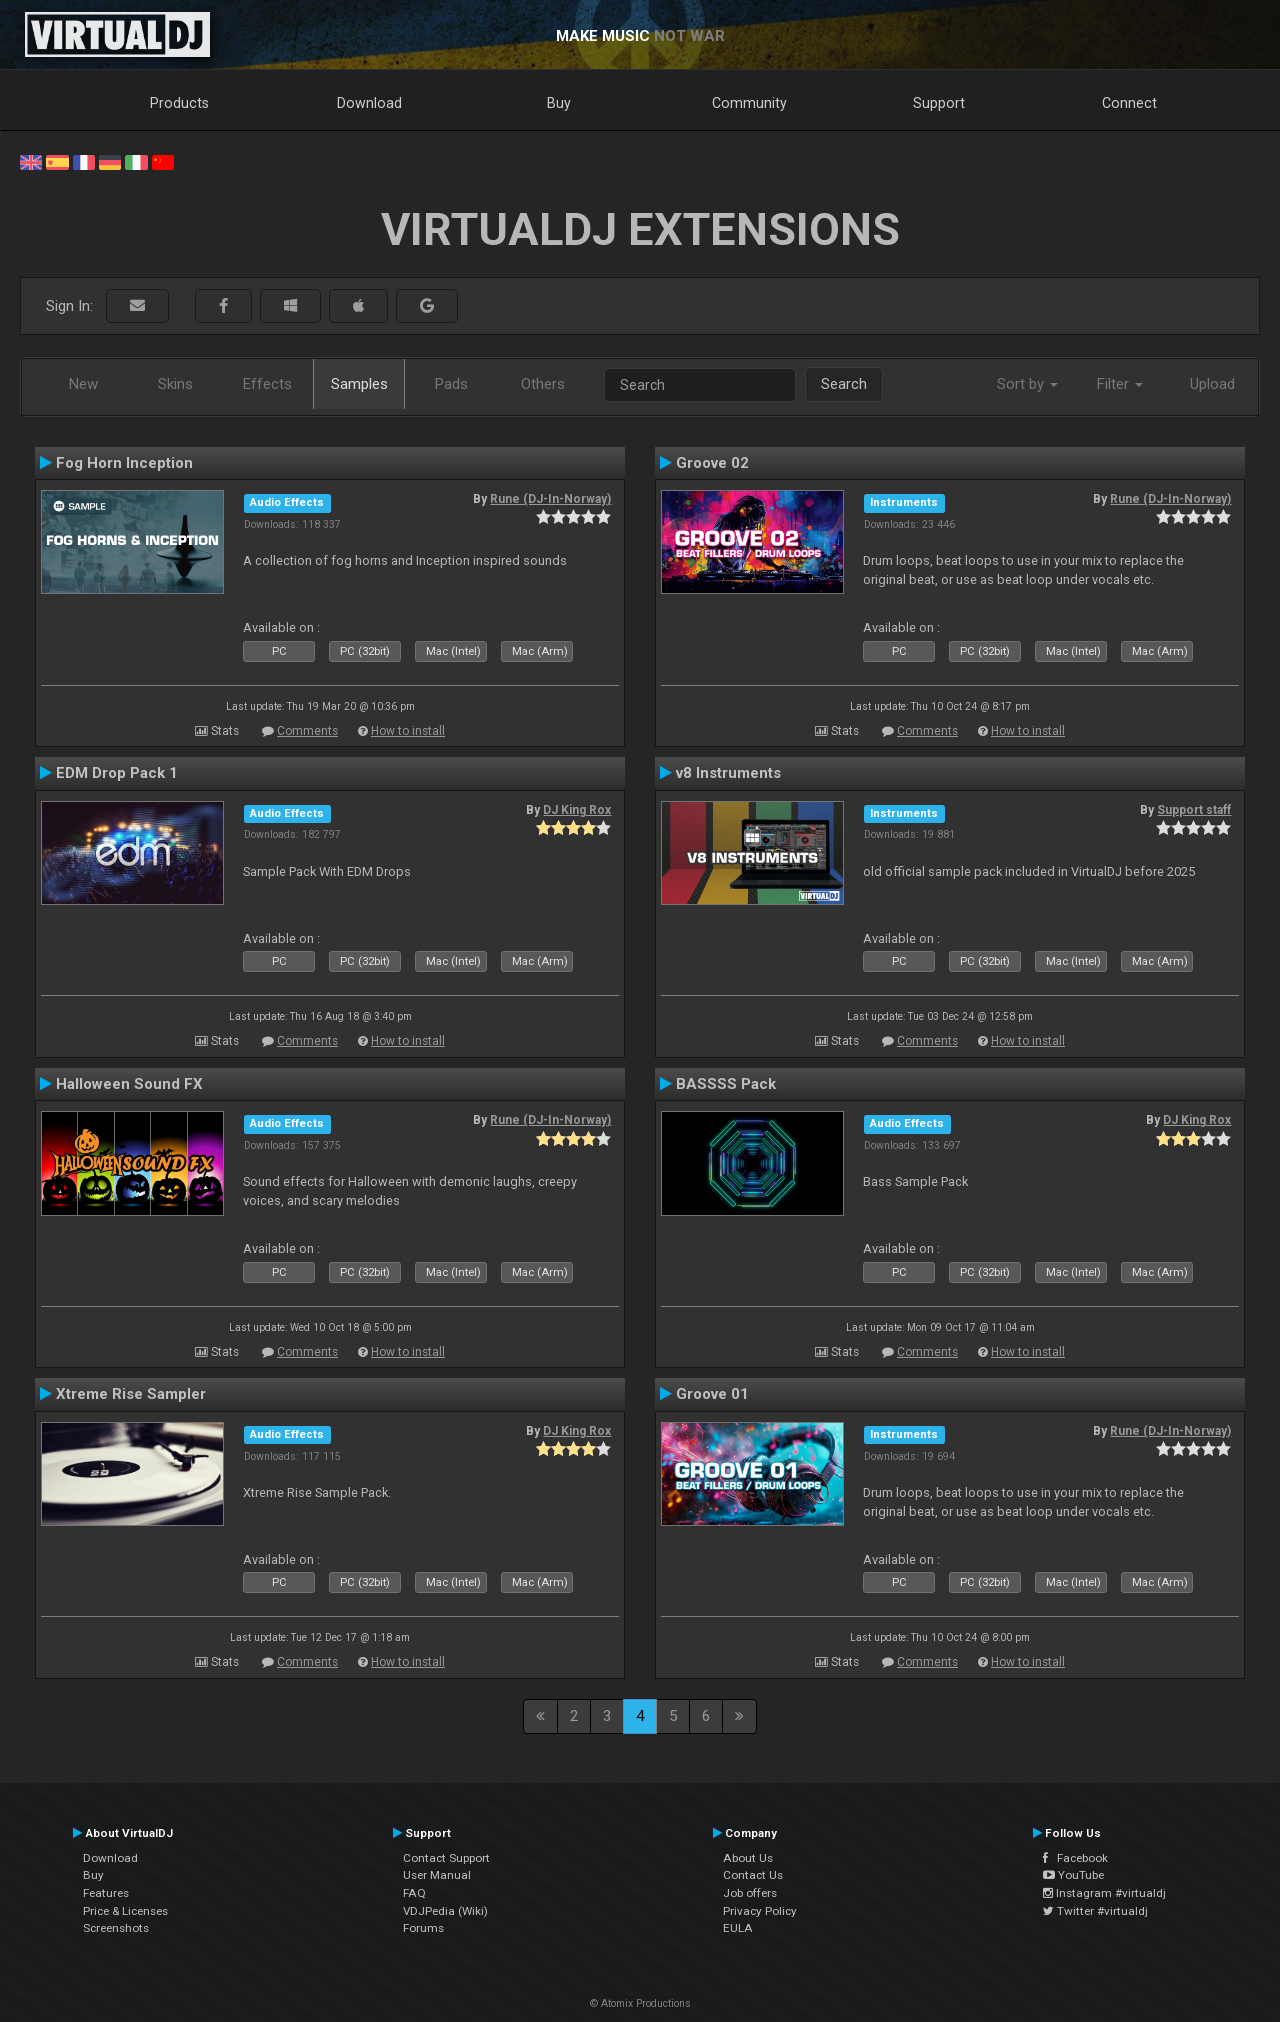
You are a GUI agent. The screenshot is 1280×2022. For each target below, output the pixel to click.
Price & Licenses (125, 1911)
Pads (451, 384)
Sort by (1027, 384)
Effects (267, 384)
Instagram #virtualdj (1104, 1893)
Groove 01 (712, 1394)
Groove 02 (712, 463)
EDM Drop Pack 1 (117, 773)
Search (844, 384)
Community (749, 103)
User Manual (437, 1875)
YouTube (1073, 1875)
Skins (175, 384)
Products (179, 103)
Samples (359, 384)
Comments (307, 731)
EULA (738, 1928)
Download (369, 103)
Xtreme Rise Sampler (131, 1394)
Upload (1212, 384)
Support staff (1194, 810)
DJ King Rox (577, 810)
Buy (559, 103)
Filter (1120, 384)
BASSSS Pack (726, 1084)
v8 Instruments (728, 773)
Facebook (1075, 1858)
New (83, 384)
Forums (423, 1928)
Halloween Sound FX (129, 1084)
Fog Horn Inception (124, 463)
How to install (408, 731)
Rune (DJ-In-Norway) (550, 499)
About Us (748, 1858)
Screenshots (116, 1928)
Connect (1129, 103)
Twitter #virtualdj (1095, 1911)
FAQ (414, 1893)
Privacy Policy (760, 1911)
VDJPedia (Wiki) (445, 1911)
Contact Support (446, 1858)
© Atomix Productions (640, 2003)
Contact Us (753, 1875)
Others (543, 384)
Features (106, 1893)
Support (939, 103)
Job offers (750, 1893)
